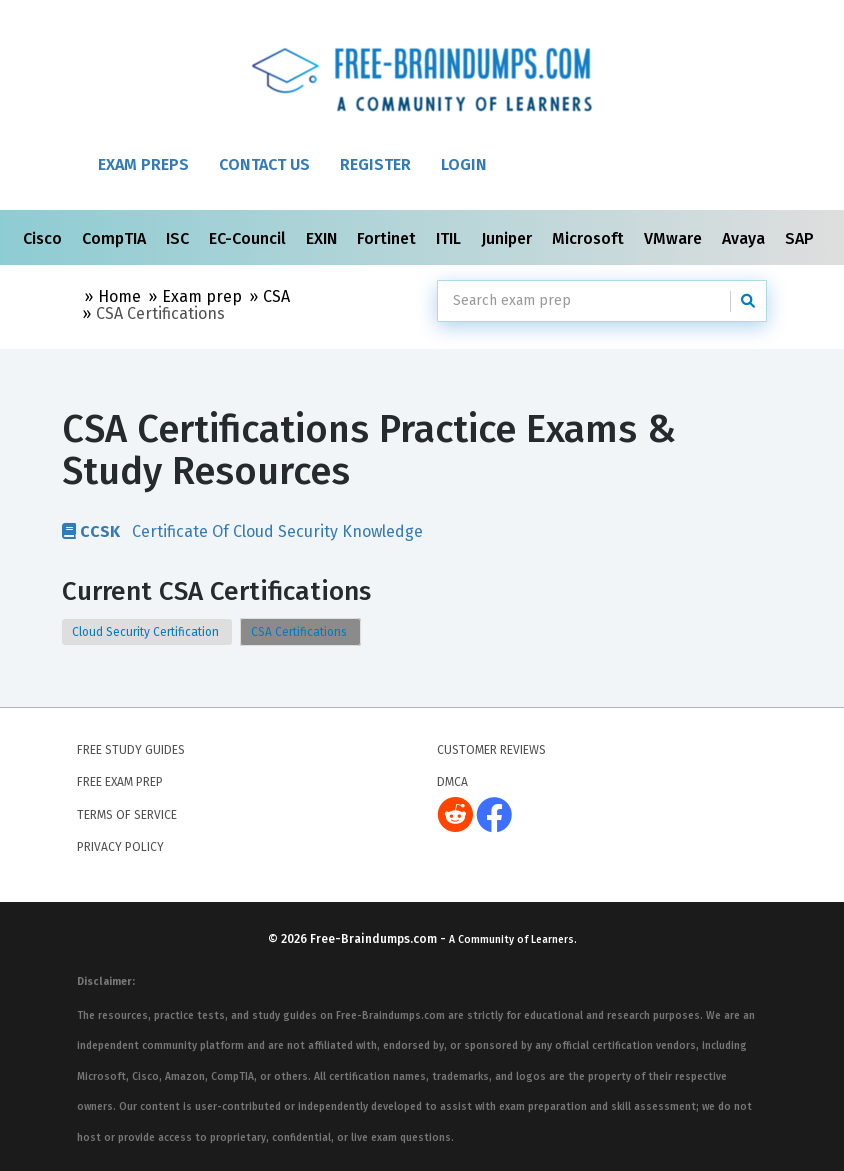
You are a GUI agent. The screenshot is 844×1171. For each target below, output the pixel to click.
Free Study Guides (131, 750)
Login (464, 164)
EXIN (323, 238)
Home (119, 296)
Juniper (508, 238)
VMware (675, 238)
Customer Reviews (491, 750)
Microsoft (590, 238)
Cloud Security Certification (147, 632)
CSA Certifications (300, 632)
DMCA (452, 782)
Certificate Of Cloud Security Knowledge (242, 531)
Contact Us (264, 164)
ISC (179, 238)
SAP (801, 238)
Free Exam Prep (120, 782)
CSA (276, 296)
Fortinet (388, 238)
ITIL (450, 238)
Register (375, 164)
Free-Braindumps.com (375, 939)
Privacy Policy (120, 847)
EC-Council (249, 238)
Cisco (44, 238)
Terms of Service (127, 815)
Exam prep (202, 296)
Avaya (745, 238)
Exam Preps (143, 164)
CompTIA (116, 238)
